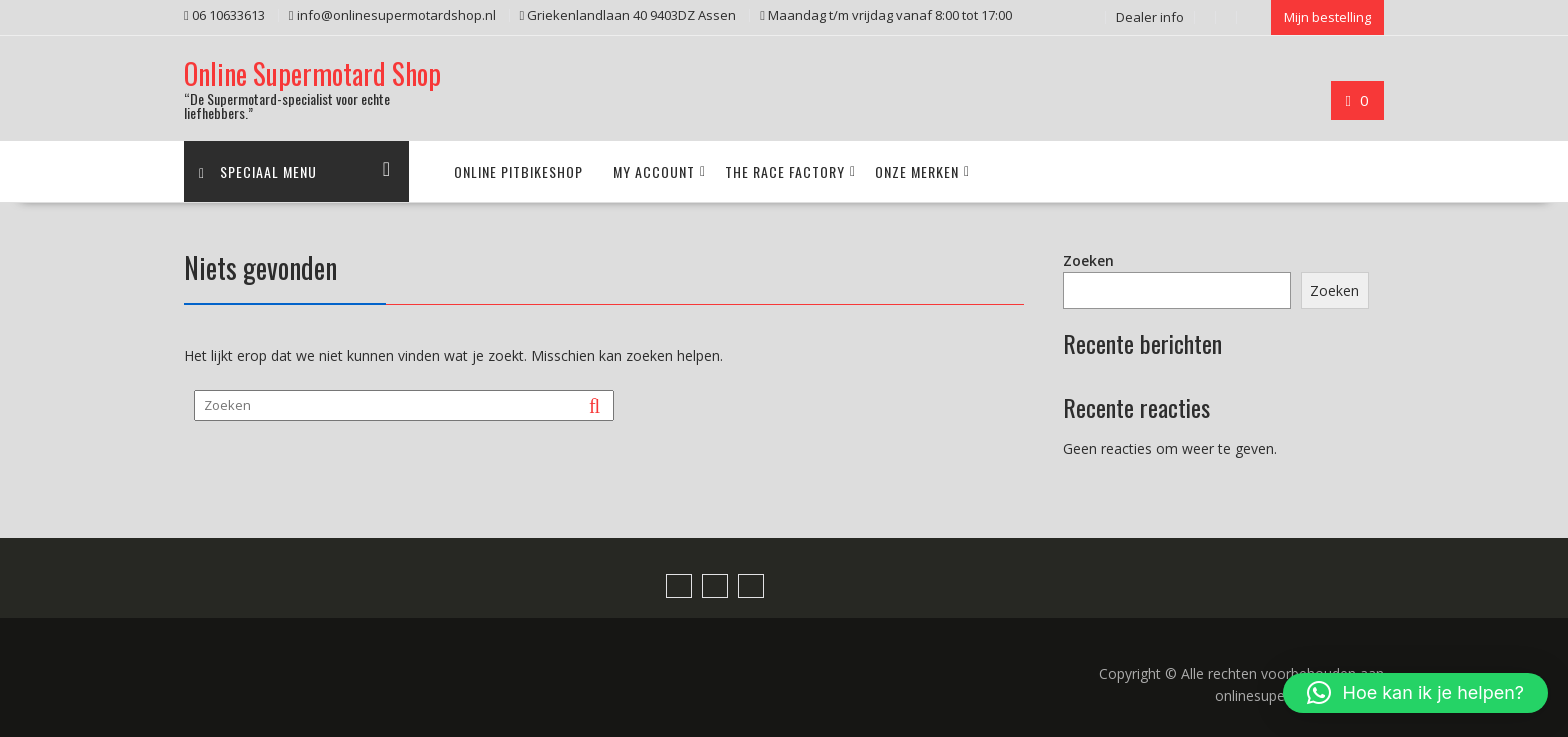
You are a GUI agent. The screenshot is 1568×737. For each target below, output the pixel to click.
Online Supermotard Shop (312, 73)
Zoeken (1088, 260)
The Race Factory (785, 171)
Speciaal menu (258, 171)
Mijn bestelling (1327, 17)
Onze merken (917, 171)
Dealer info (1150, 17)
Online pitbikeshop (518, 171)
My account (654, 171)
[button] (1415, 693)
